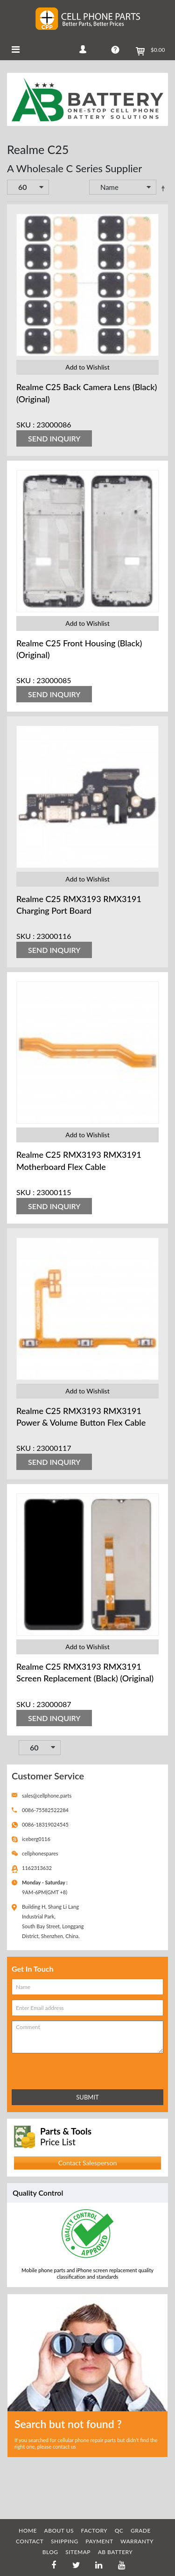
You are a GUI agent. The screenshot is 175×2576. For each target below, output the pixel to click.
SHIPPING (64, 2541)
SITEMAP (78, 2551)
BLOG (50, 2551)
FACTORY (94, 2530)
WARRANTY (137, 2541)
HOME (28, 2530)
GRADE (141, 2530)
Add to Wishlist (87, 367)
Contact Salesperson (87, 2163)
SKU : (25, 424)
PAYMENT (99, 2541)
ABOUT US (59, 2530)
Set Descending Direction (163, 188)
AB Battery (115, 2551)
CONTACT (29, 2541)
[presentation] (53, 2069)
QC (119, 2530)
